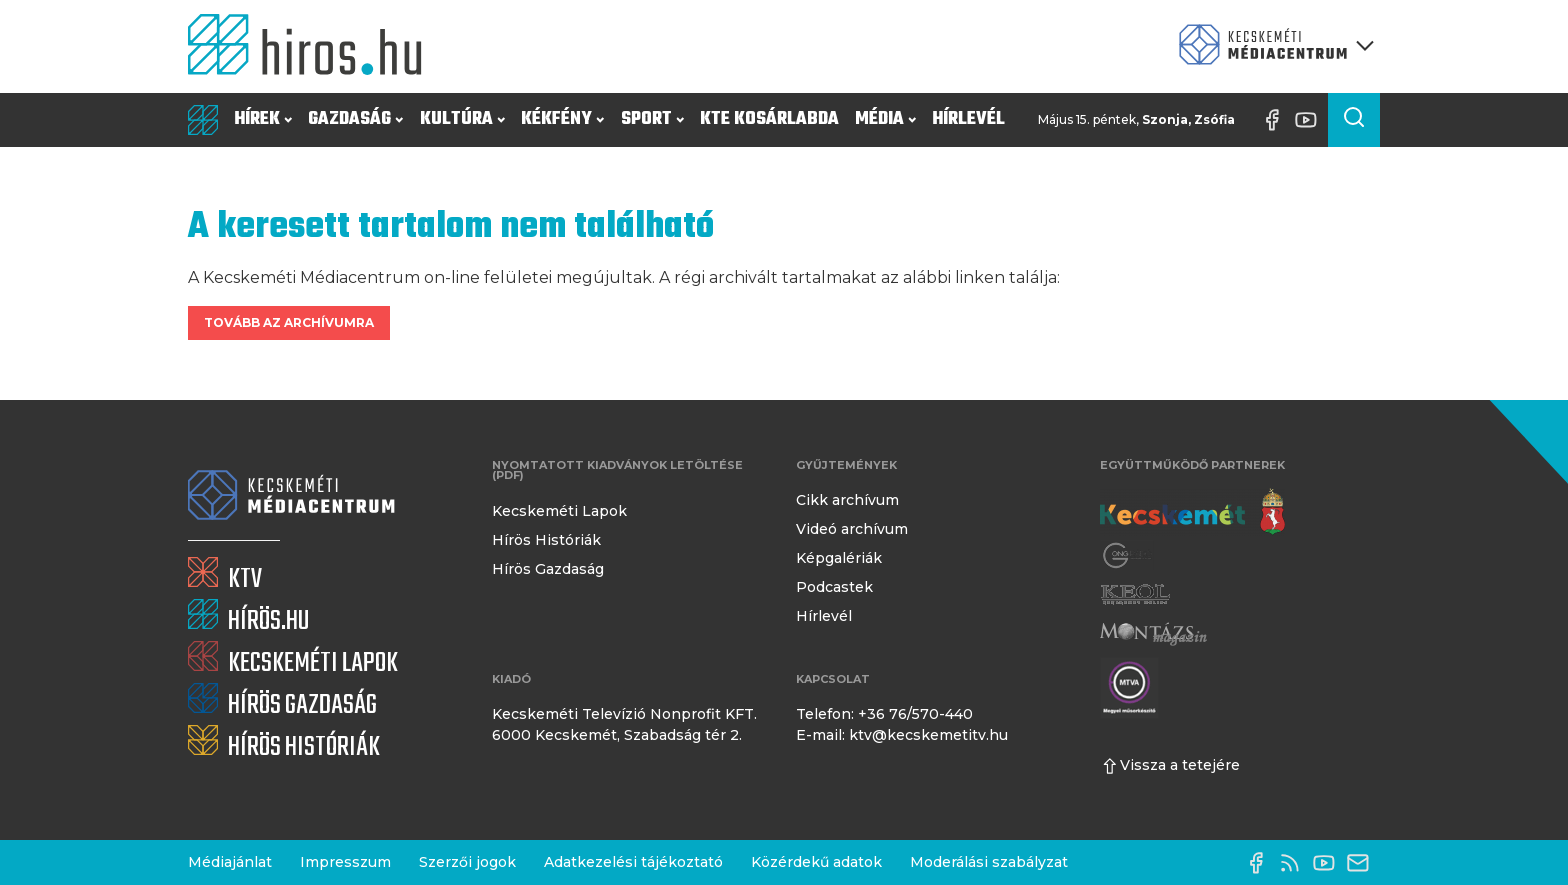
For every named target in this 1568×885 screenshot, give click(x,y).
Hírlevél (968, 119)
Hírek (263, 119)
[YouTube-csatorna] (1311, 120)
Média (885, 119)
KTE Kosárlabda (769, 119)
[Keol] (1135, 594)
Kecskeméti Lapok (559, 511)
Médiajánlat (230, 862)
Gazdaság (355, 119)
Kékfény (562, 119)
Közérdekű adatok (816, 862)
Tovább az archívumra (289, 322)
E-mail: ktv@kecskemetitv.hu (902, 735)
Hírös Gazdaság (548, 569)
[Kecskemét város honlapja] (1192, 512)
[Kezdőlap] (313, 46)
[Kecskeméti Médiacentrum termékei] (1272, 46)
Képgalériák (839, 558)
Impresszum (345, 862)
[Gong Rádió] (1128, 555)
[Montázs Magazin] (1153, 633)
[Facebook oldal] (1277, 120)
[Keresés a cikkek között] (1354, 120)
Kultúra (462, 119)
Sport (652, 119)
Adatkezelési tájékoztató (633, 862)
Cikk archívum (847, 500)
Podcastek (834, 587)
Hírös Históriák (546, 540)
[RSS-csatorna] (1295, 863)
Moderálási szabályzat (989, 862)
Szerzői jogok (467, 862)
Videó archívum (852, 529)
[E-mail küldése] (1363, 863)
